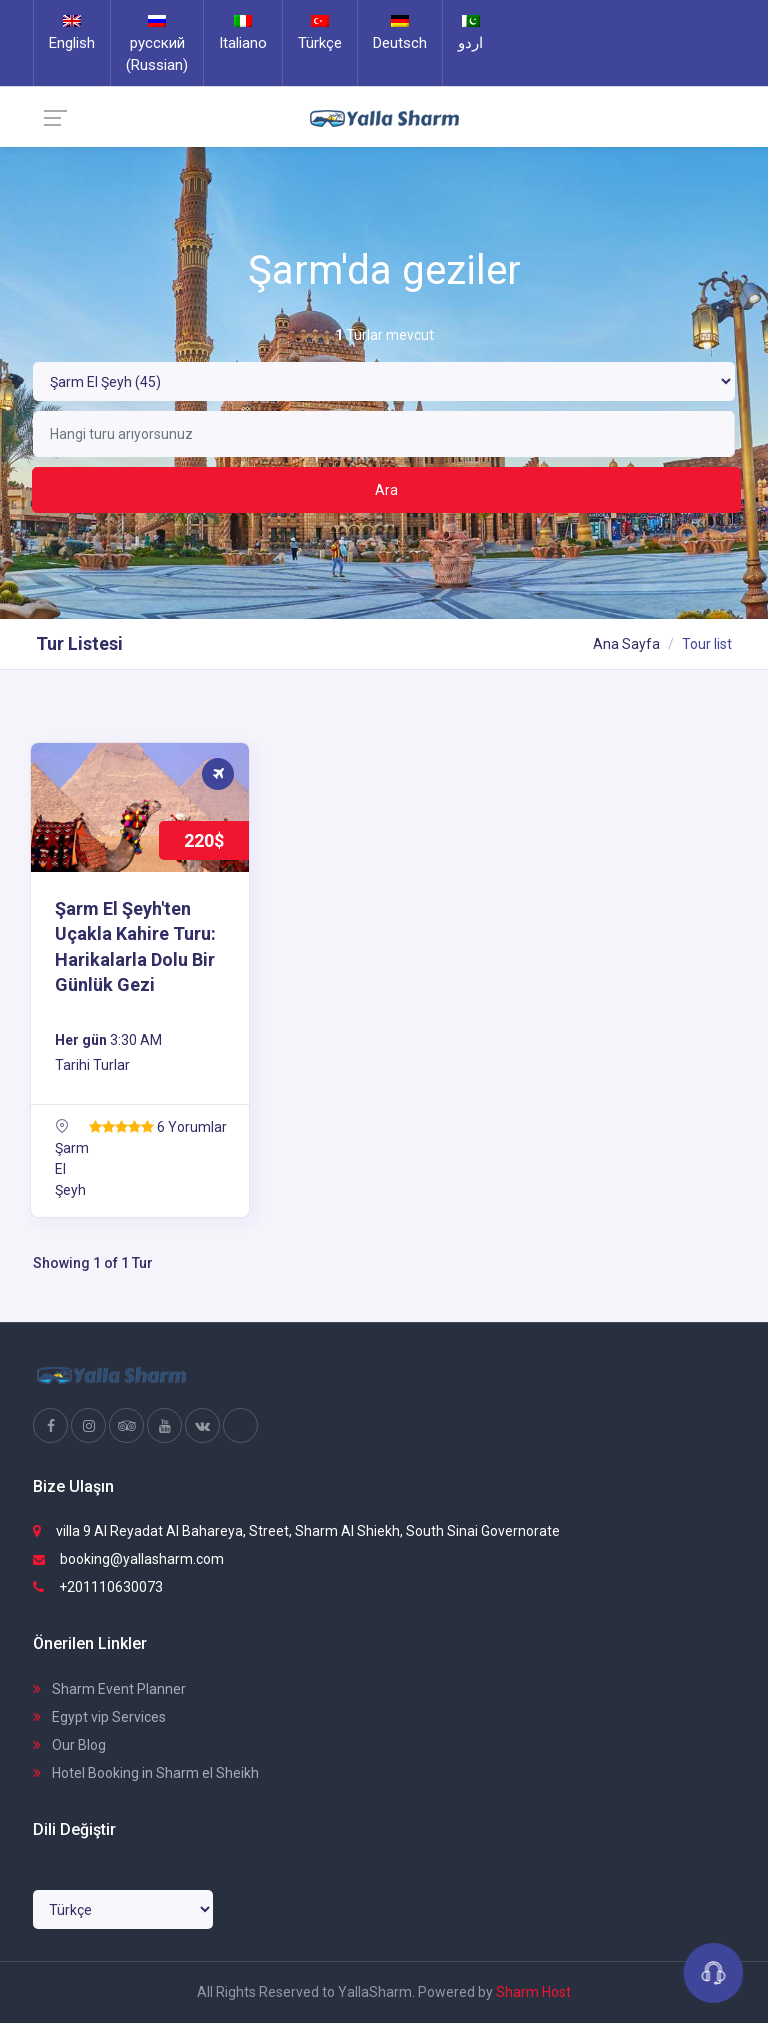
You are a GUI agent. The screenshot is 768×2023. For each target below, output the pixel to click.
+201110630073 (98, 1587)
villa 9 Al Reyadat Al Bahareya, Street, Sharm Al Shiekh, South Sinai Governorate (296, 1531)
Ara (386, 490)
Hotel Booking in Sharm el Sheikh (146, 1773)
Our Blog (69, 1745)
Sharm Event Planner (109, 1689)
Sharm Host (533, 1992)
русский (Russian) (157, 44)
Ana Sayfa (626, 644)
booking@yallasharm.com (128, 1559)
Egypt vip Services (99, 1717)
